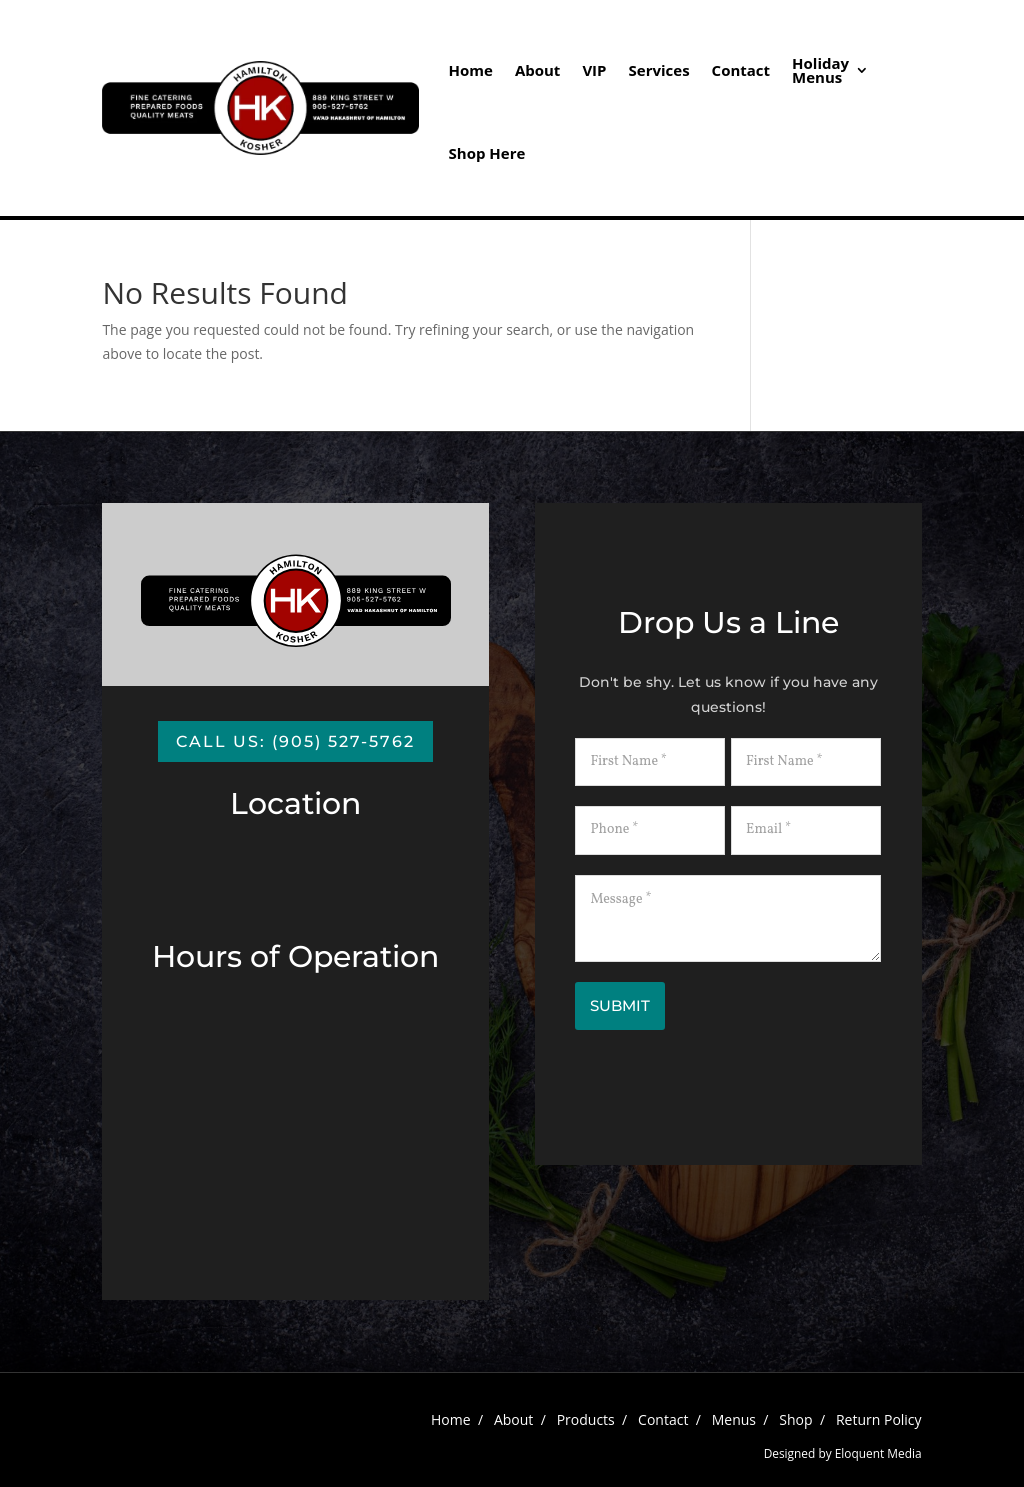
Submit (620, 1005)
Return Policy (879, 1419)
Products (586, 1419)
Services (659, 70)
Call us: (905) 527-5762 (295, 741)
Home (471, 70)
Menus (734, 1419)
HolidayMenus (820, 70)
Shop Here (487, 153)
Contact (741, 70)
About (538, 70)
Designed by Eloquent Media (843, 1453)
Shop (795, 1419)
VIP (594, 70)
